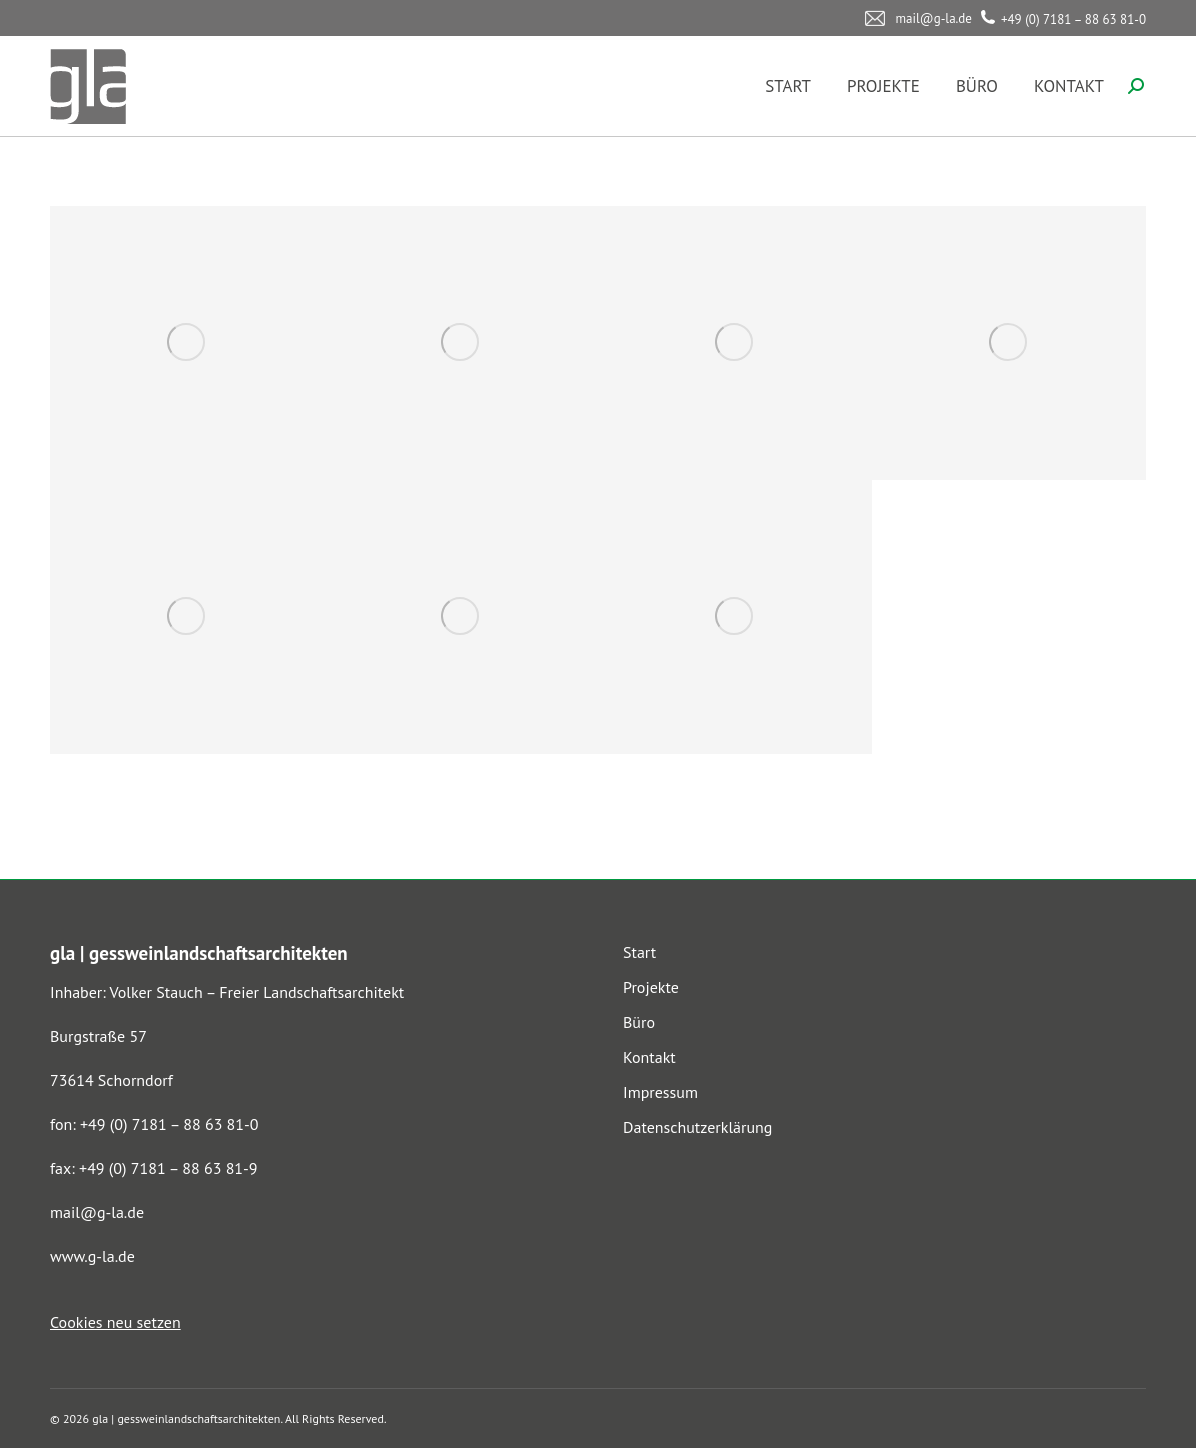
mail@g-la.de (97, 1212)
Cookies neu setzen (115, 1322)
